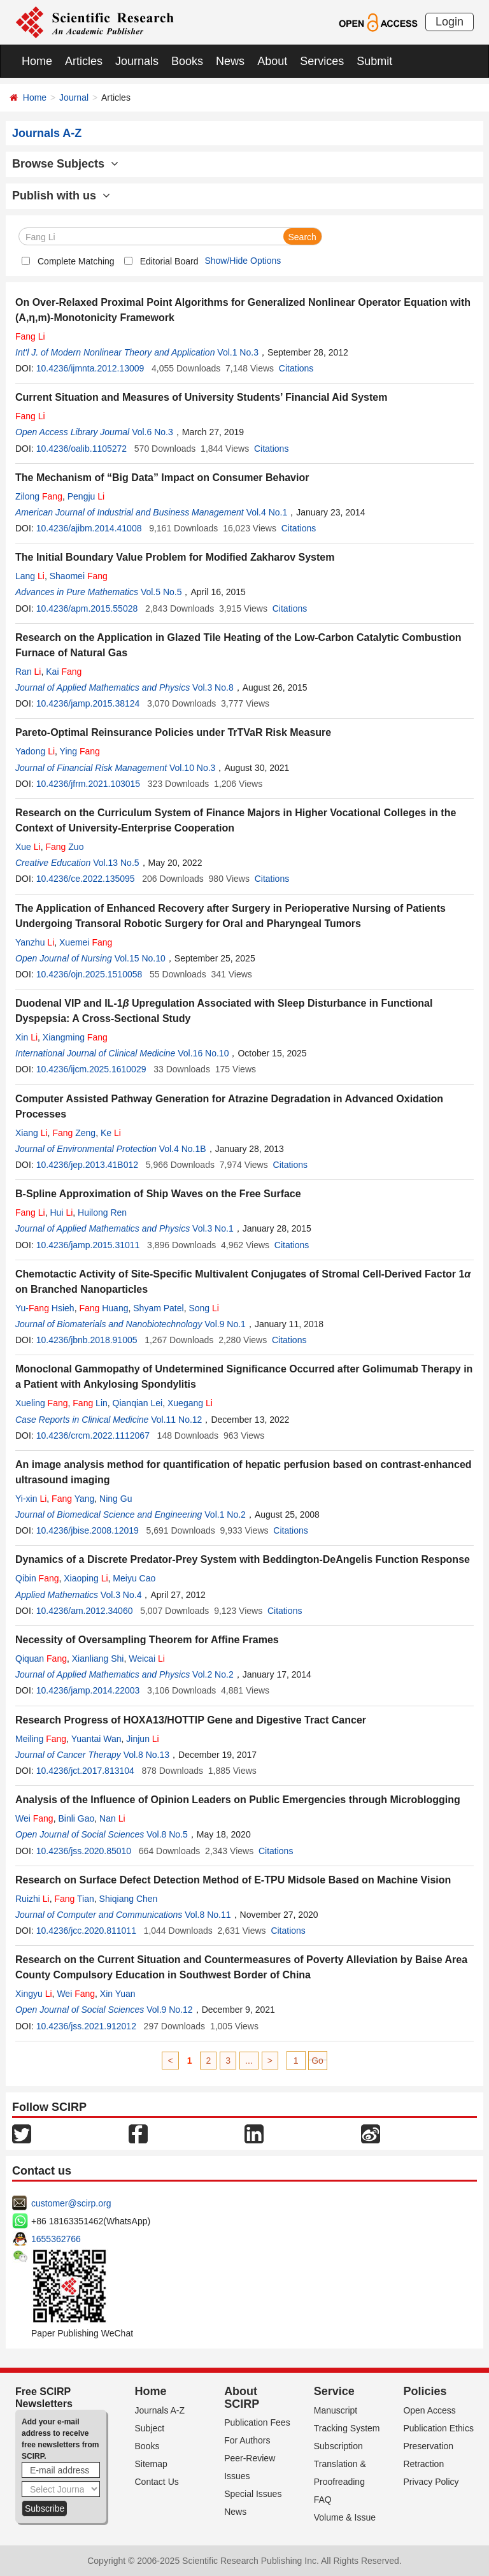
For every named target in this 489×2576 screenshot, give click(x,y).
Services (322, 61)
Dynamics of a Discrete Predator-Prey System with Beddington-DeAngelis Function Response (242, 1559)
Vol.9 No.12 (169, 2009)
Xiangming (75, 1037)
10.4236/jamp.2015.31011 (88, 1245)
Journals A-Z (160, 2410)
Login (450, 21)
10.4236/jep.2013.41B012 (87, 1165)
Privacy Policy (430, 2482)
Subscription (338, 2446)
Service (334, 2391)
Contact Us (157, 2482)
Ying (80, 751)
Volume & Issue (345, 2517)
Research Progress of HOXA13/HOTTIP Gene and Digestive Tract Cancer (190, 1720)
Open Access (429, 2410)
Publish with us (61, 195)
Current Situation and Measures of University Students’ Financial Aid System (201, 397)
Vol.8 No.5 (167, 1834)
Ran (28, 671)
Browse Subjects (65, 163)
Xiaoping (86, 1578)
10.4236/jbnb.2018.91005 (87, 1340)
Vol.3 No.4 (121, 1595)
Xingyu (33, 1994)
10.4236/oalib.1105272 (81, 448)
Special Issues (252, 2494)
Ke (111, 1133)
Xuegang (190, 1403)
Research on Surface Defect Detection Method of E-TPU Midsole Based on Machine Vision (233, 1879)
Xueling (41, 1403)
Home (37, 61)
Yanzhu (34, 942)
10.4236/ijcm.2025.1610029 (91, 1069)
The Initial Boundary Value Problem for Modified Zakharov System (174, 557)
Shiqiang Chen (128, 1899)
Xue (28, 847)
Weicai (147, 1658)
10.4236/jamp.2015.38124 (88, 703)
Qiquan (41, 1658)
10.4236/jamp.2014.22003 (88, 1690)
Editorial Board (169, 261)
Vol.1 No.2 (225, 1514)
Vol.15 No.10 (140, 958)
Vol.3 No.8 (213, 687)
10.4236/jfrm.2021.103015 (88, 784)
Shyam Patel (158, 1308)
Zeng (74, 1133)
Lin (90, 1403)
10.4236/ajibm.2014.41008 (89, 528)
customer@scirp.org (71, 2203)
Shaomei (79, 576)
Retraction (423, 2464)
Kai (64, 671)
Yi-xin (30, 1498)
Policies (424, 2391)
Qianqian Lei (138, 1403)
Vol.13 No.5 (116, 863)
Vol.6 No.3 (152, 432)
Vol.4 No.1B (182, 1149)
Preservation (428, 2446)
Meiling (40, 1739)
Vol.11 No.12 (176, 1419)
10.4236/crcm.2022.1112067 (93, 1435)
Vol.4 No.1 (267, 512)
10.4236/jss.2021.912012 (86, 2026)
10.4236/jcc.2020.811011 (86, 1930)
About (272, 61)
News (230, 61)
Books (187, 61)
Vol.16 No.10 (203, 1053)
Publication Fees (257, 2422)
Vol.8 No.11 (207, 1915)
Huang (103, 1308)
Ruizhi (32, 1899)
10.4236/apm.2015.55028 (87, 608)
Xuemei (85, 942)
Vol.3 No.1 (213, 1228)
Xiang (31, 1133)
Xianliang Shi (98, 1658)
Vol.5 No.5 (161, 592)
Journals (137, 61)
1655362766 (56, 2239)
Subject (150, 2428)
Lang (30, 576)
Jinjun (142, 1739)
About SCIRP (241, 2397)
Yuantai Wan (96, 1739)
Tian (74, 1899)
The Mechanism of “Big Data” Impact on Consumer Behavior (162, 477)
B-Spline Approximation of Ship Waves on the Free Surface (158, 1193)
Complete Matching (76, 261)
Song (203, 1308)
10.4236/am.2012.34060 (84, 1611)
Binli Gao (76, 1818)
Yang (73, 1498)
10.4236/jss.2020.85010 (83, 1851)
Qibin (37, 1578)
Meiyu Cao (134, 1578)
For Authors (247, 2440)
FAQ (323, 2499)
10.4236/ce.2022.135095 (85, 879)
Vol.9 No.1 (225, 1324)
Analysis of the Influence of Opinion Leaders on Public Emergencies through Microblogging (237, 1799)
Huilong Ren (102, 1212)
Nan (112, 1818)
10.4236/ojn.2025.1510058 (89, 974)
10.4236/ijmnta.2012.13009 (90, 368)
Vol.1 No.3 (238, 352)
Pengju (85, 496)
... (249, 2060)
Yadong (35, 751)
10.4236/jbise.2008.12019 (87, 1530)
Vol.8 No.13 (146, 1755)
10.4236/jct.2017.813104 (85, 1771)
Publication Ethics (438, 2428)
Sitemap (151, 2464)
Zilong (38, 496)
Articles (84, 61)
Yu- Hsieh (44, 1308)
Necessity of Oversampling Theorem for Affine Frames (147, 1639)
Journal (74, 97)
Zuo (65, 847)
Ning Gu (115, 1498)
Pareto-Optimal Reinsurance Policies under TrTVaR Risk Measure (173, 732)
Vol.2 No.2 (213, 1674)
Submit (374, 61)
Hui (61, 1212)
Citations (296, 368)
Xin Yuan (118, 1994)
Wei (34, 1818)
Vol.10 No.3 (192, 768)
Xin (26, 1037)
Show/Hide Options (242, 260)
